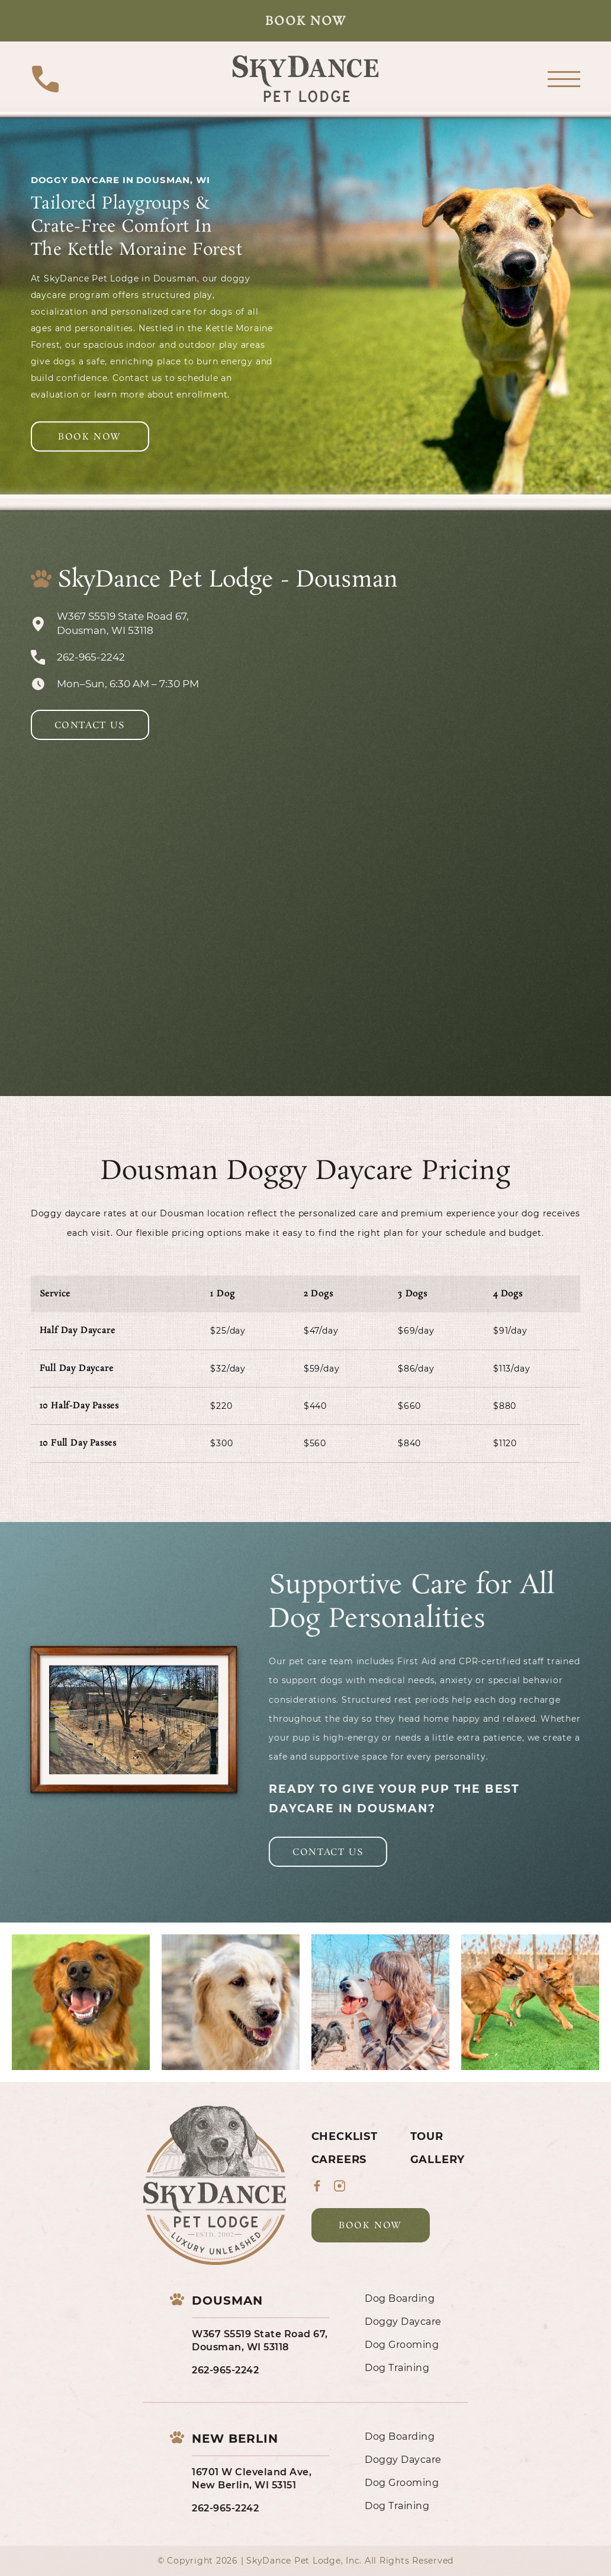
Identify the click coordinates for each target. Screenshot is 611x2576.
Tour (426, 2136)
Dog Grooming (402, 2344)
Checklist (344, 2136)
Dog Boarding (400, 2298)
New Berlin (235, 2438)
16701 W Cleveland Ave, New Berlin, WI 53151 (251, 2478)
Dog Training (397, 2367)
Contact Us (90, 725)
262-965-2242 (225, 2370)
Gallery (437, 2159)
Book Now (305, 21)
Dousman (227, 2300)
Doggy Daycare (403, 2321)
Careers (339, 2159)
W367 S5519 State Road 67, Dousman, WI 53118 (260, 2340)
